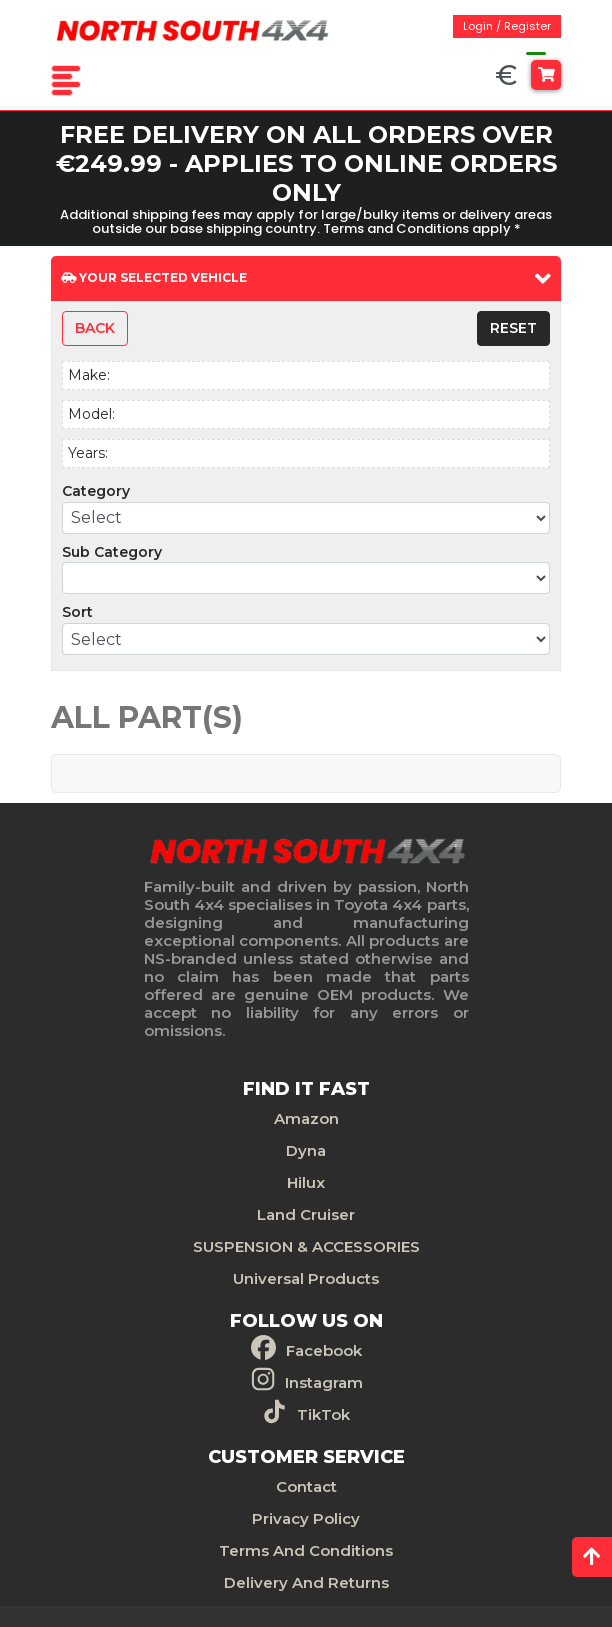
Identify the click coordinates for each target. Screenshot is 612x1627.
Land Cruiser (306, 1214)
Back (95, 328)
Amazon (306, 1118)
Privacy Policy (306, 1518)
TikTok (323, 1414)
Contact (306, 1486)
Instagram (324, 1382)
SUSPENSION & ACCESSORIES (306, 1246)
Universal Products (306, 1278)
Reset (513, 328)
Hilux (306, 1182)
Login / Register (507, 26)
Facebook (324, 1350)
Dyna (306, 1150)
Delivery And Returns (306, 1582)
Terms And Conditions (306, 1550)
